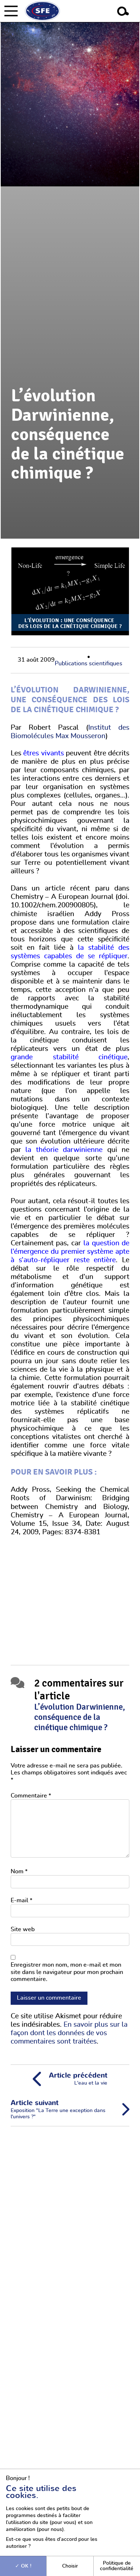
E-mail (21, 1900)
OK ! (23, 2565)
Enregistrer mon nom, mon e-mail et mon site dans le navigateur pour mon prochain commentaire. (67, 1972)
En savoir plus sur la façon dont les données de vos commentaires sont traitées (69, 2033)
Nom (19, 1871)
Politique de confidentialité (116, 2565)
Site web (23, 1929)
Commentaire (31, 1796)
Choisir (70, 2566)
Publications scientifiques (88, 663)
